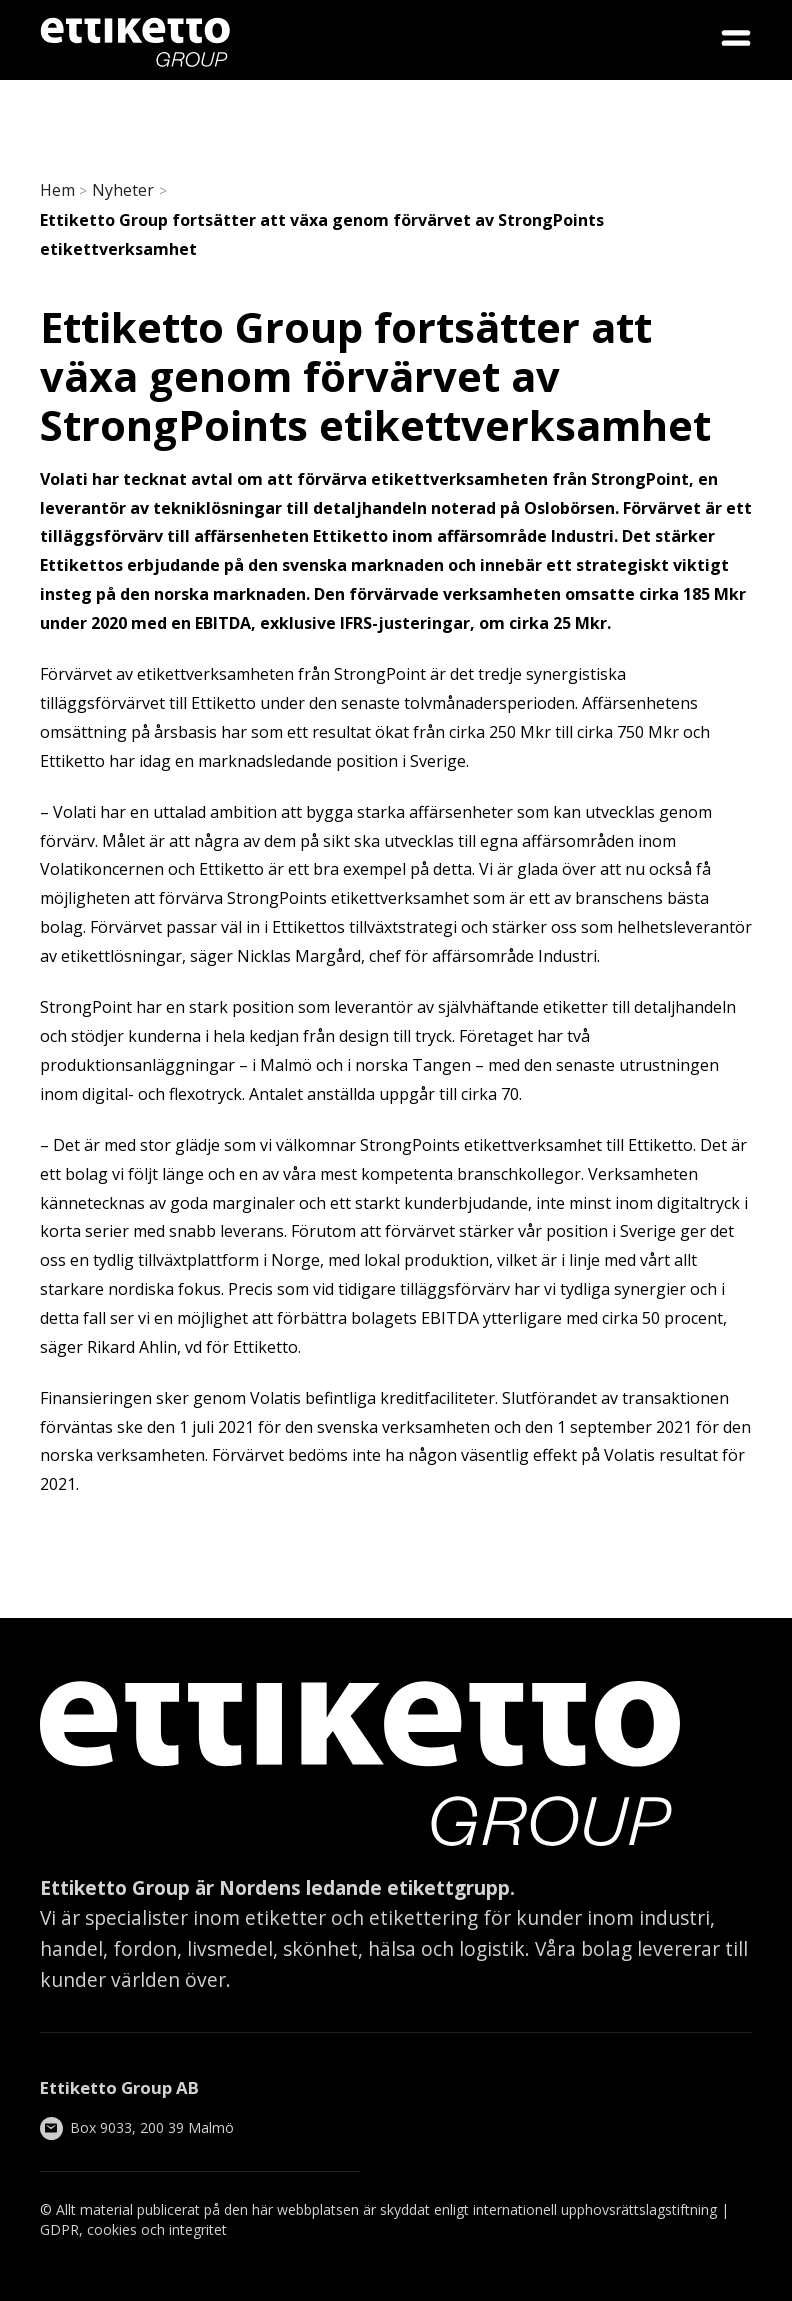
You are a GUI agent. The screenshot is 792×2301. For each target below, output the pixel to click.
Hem (57, 190)
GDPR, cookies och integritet (133, 2229)
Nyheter (123, 190)
